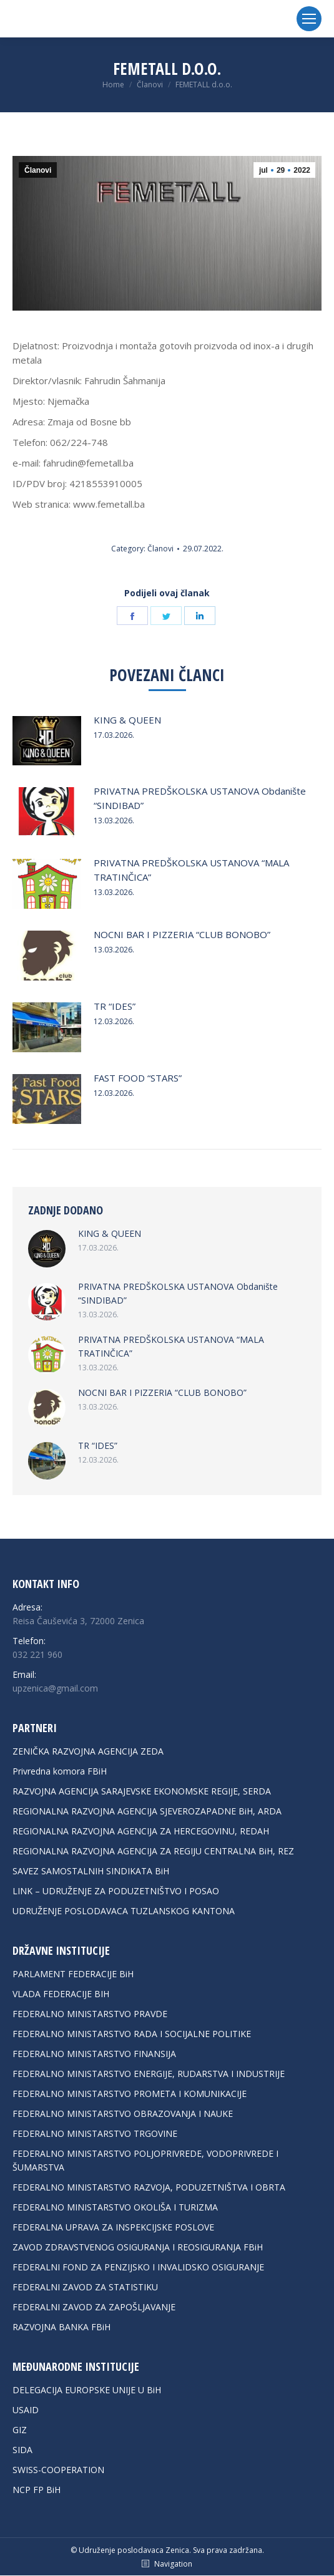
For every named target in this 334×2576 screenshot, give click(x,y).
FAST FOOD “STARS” (138, 1078)
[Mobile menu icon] (309, 18)
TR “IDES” (114, 1006)
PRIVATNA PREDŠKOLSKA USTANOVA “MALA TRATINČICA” (191, 869)
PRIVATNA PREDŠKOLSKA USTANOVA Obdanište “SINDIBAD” (200, 798)
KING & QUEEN (127, 720)
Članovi (37, 170)
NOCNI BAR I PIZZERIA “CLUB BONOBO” (182, 934)
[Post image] (46, 741)
